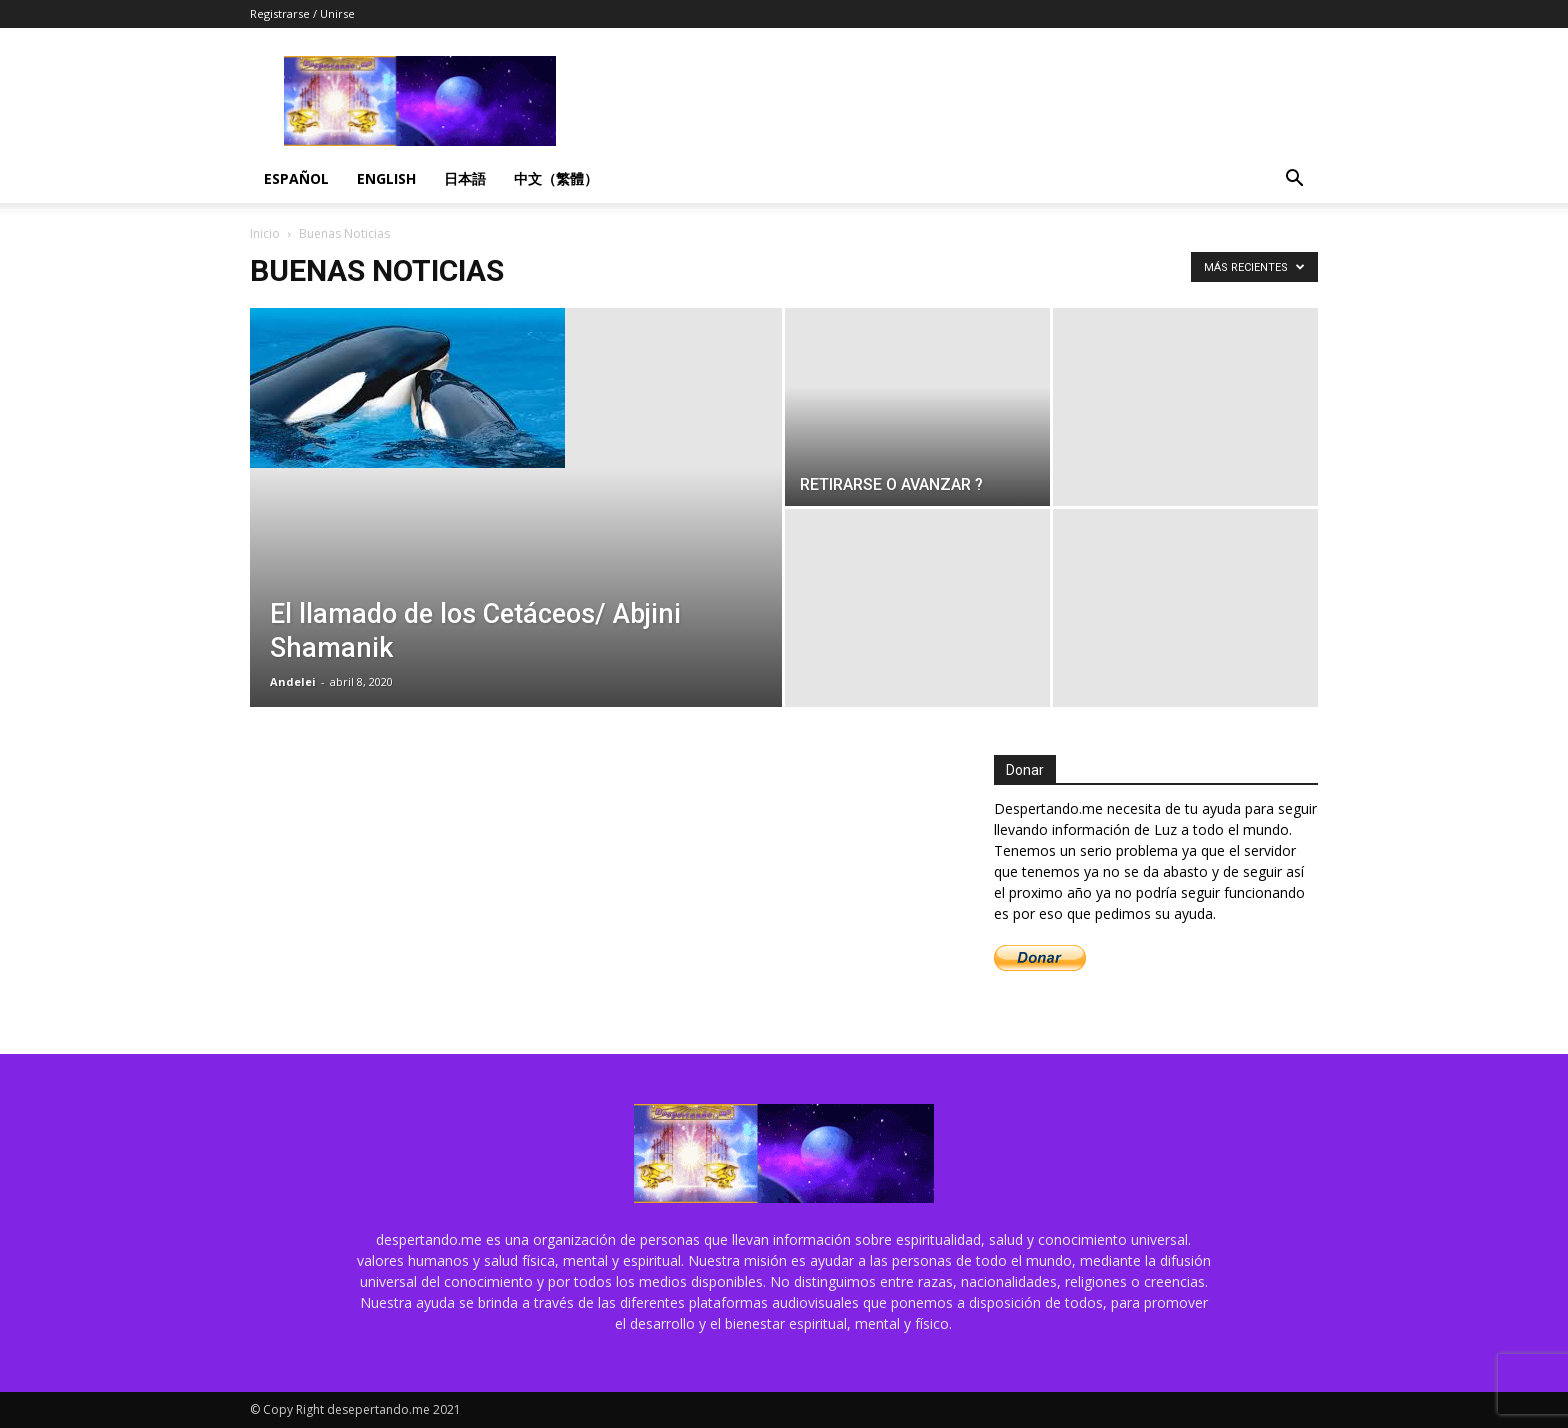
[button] (1294, 180)
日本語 (465, 178)
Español (296, 178)
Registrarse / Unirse (302, 13)
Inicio (265, 233)
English (386, 178)
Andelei (293, 681)
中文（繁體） (556, 178)
